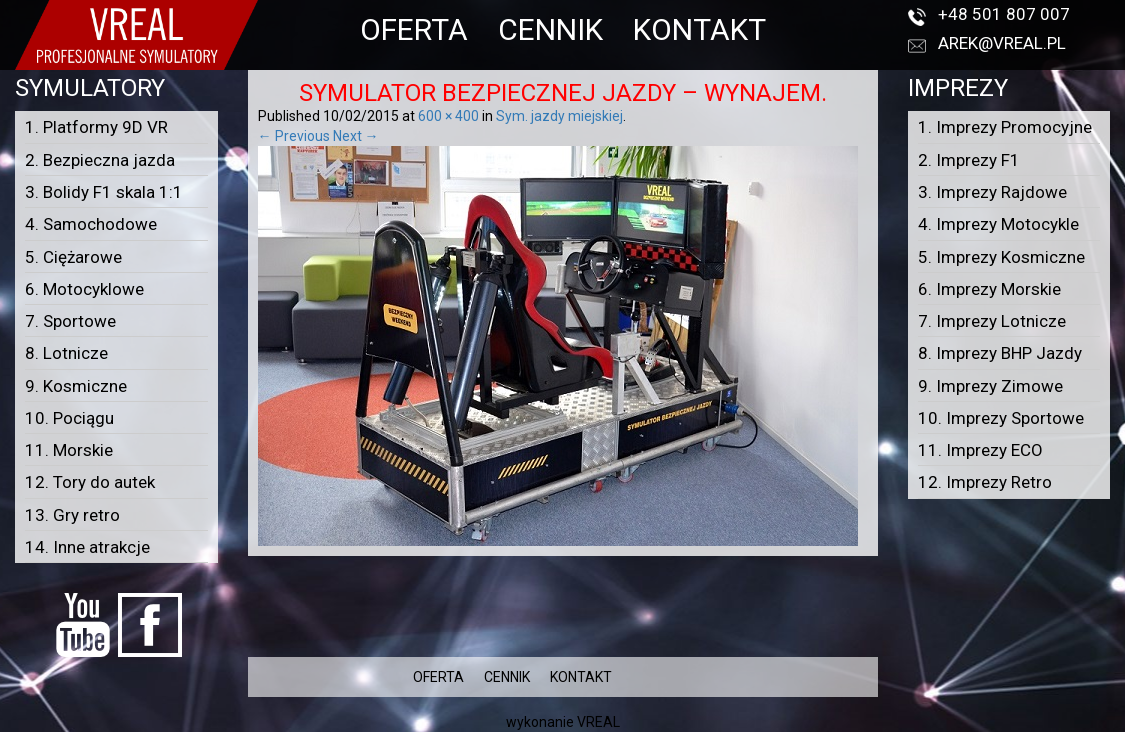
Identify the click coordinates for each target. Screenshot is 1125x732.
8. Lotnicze (66, 353)
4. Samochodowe (91, 224)
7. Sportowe (70, 321)
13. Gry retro (72, 515)
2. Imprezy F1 (969, 160)
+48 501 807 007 (1004, 14)
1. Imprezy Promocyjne (1005, 127)
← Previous (294, 136)
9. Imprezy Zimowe (990, 386)
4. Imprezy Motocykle (998, 224)
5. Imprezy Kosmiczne (1001, 257)
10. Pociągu (69, 418)
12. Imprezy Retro (985, 482)
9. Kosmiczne (76, 386)
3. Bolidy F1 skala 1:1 (104, 192)
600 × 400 (448, 116)
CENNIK (550, 29)
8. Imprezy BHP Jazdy (1000, 353)
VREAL (598, 722)
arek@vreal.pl (1002, 43)
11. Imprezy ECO (980, 450)
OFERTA (414, 29)
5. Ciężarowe (73, 257)
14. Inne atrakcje (87, 547)
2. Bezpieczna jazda (100, 160)
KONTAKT (699, 29)
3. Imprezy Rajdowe (992, 192)
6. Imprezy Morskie (989, 289)
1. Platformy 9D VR (96, 127)
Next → (356, 136)
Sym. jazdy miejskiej (559, 116)
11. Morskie (69, 450)
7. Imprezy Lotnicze (992, 321)
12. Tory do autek (90, 482)
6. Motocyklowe (84, 289)
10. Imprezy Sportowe (1001, 418)
